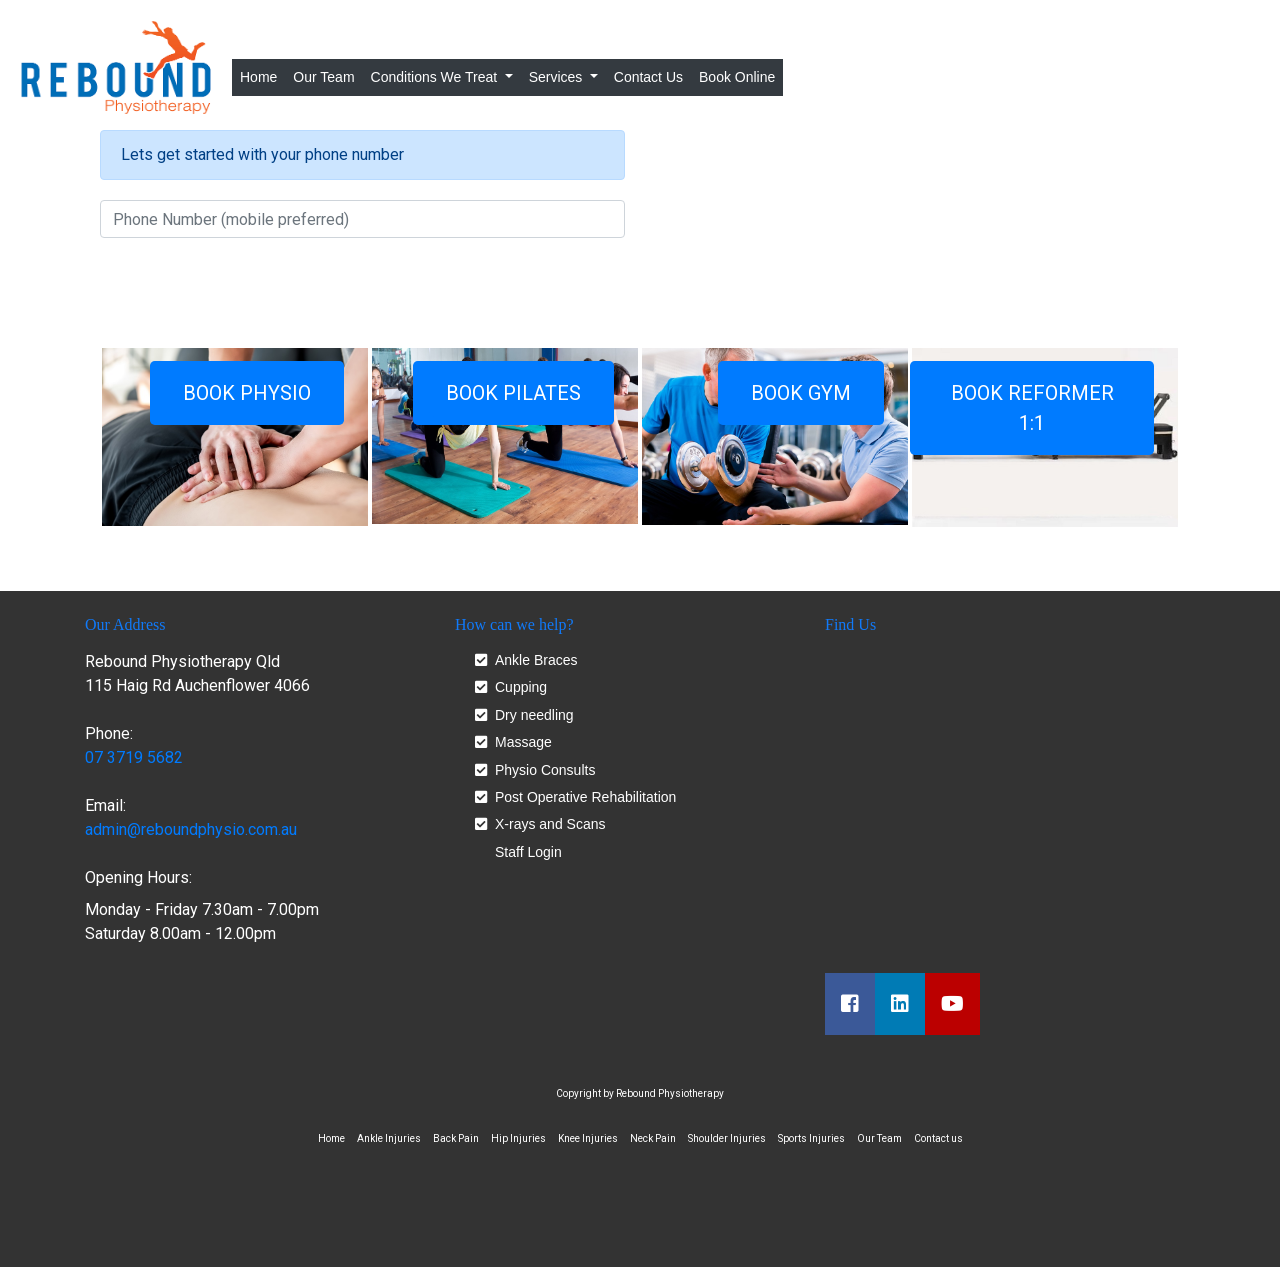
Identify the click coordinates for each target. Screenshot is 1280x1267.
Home (262, 75)
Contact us (938, 1138)
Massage (523, 742)
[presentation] (252, 293)
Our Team (323, 77)
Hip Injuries (518, 1138)
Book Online (737, 77)
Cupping (521, 687)
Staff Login (528, 852)
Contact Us (648, 77)
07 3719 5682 (134, 757)
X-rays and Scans (550, 824)
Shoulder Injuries (727, 1138)
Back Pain (456, 1138)
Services (558, 77)
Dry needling (534, 715)
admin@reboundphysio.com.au (191, 829)
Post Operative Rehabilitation (585, 797)
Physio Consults (545, 770)
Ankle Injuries (389, 1138)
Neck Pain (653, 1138)
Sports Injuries (811, 1138)
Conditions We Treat (436, 77)
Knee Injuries (588, 1138)
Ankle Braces (536, 660)
